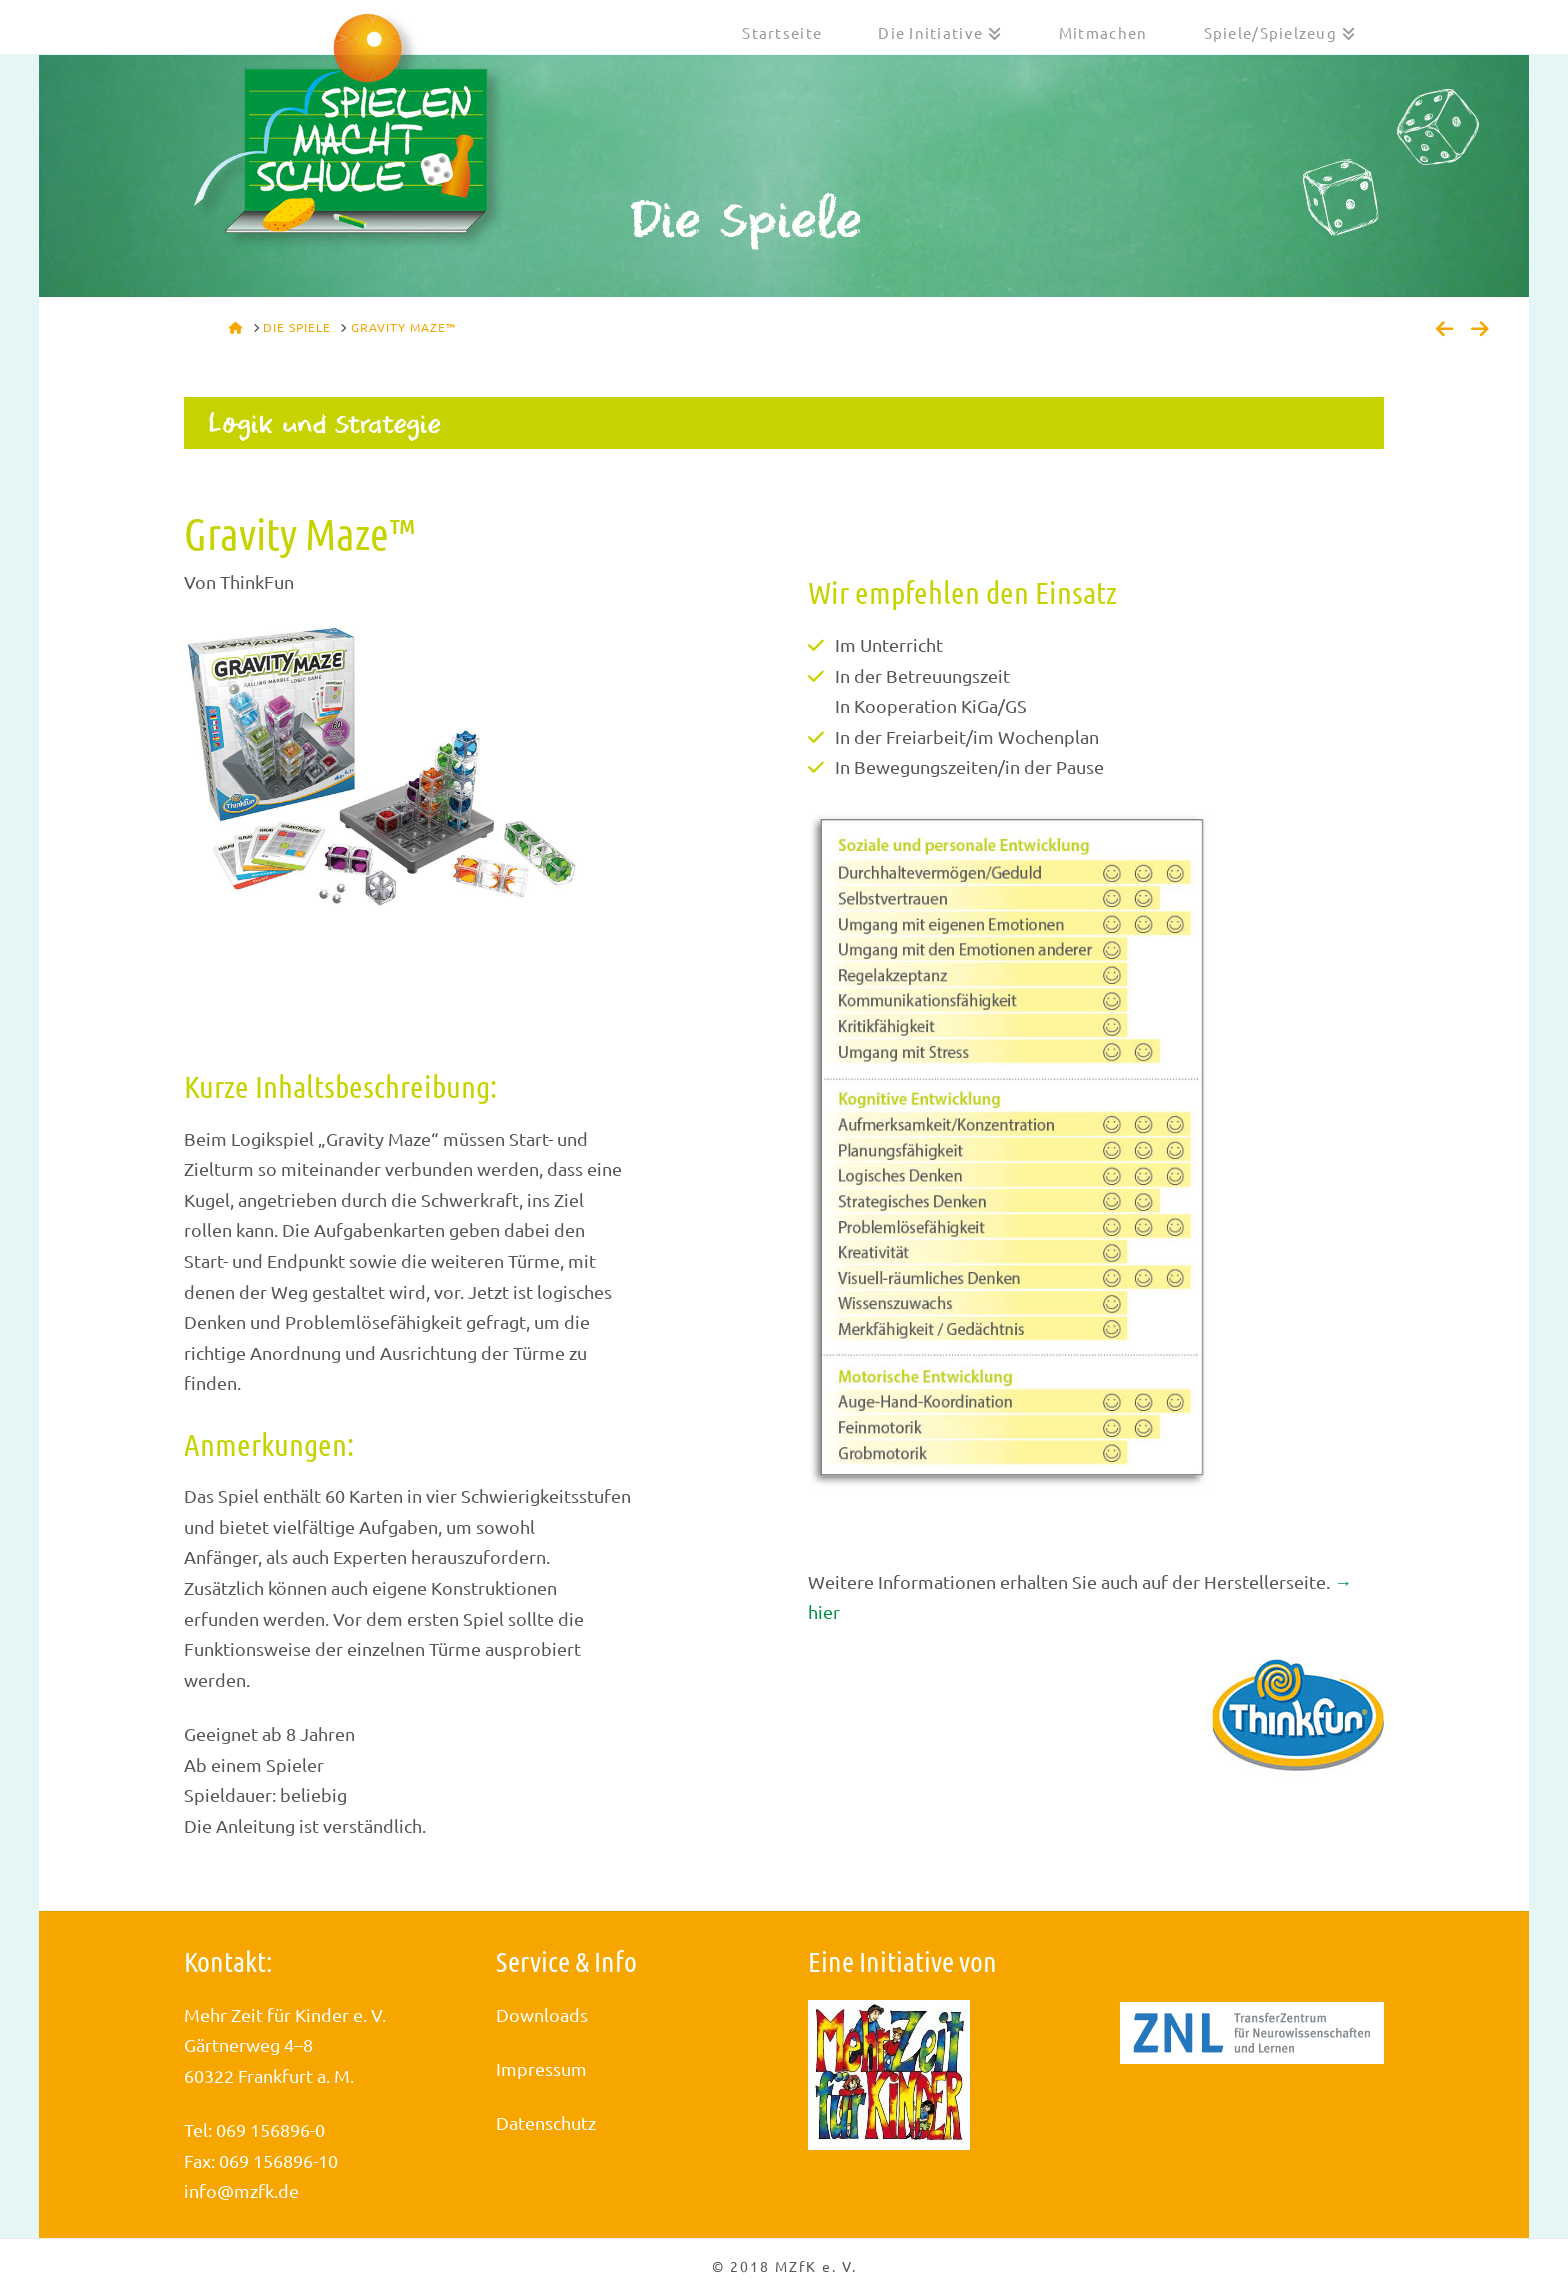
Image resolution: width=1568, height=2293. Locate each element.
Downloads (542, 2014)
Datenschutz (546, 2122)
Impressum (541, 2068)
